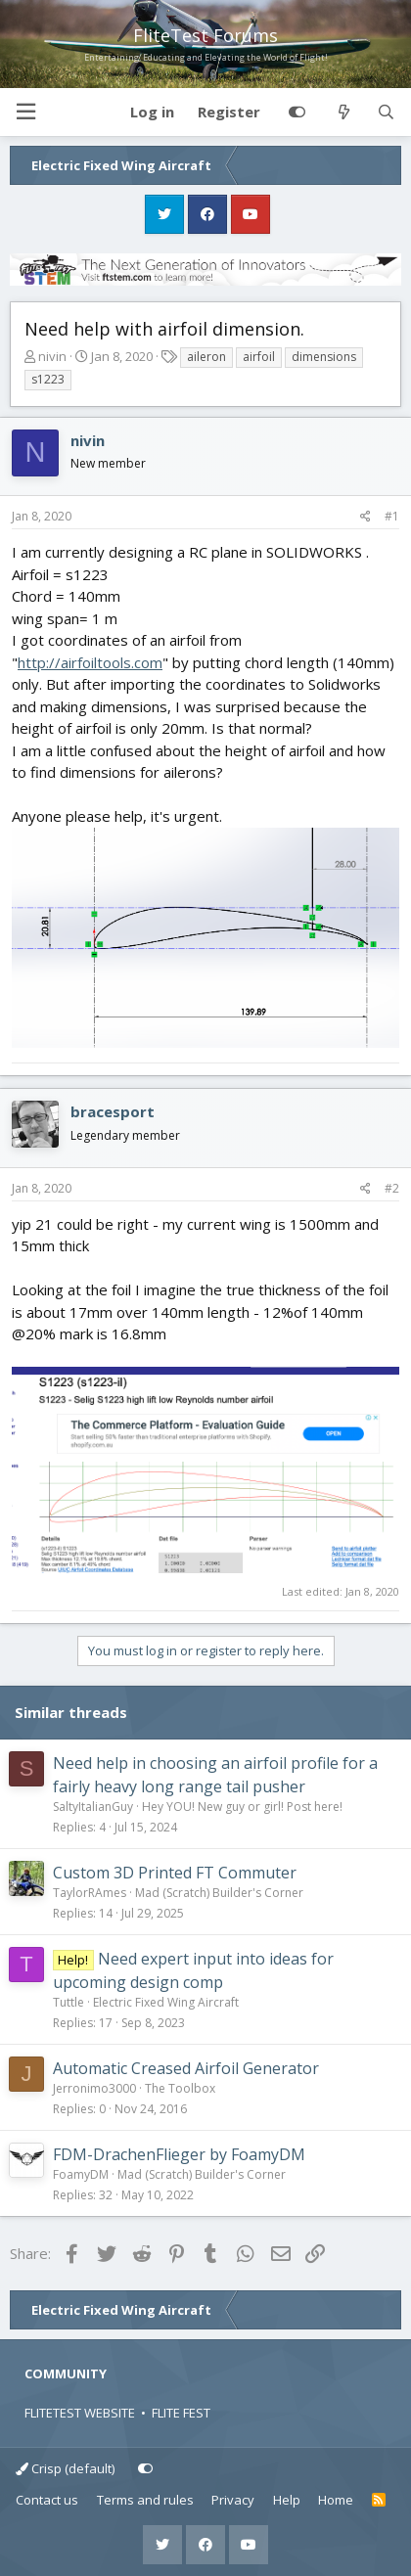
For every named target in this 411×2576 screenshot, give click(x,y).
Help (286, 2499)
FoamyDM (81, 2174)
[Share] (365, 516)
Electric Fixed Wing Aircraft (166, 2002)
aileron (206, 356)
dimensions (324, 356)
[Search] (386, 112)
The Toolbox (180, 2088)
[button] (25, 112)
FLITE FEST (181, 2412)
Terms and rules (145, 2499)
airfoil (259, 356)
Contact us (47, 2499)
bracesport (112, 1111)
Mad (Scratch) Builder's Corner (219, 1892)
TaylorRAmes (89, 1892)
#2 (392, 1188)
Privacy (232, 2499)
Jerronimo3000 (94, 2088)
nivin (52, 356)
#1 (392, 516)
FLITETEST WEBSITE (79, 2412)
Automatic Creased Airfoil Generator (186, 2068)
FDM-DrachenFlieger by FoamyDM (179, 2154)
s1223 (48, 379)
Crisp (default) (65, 2468)
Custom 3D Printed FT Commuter (175, 1872)
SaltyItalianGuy (93, 1806)
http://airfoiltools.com (90, 662)
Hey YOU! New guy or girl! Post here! (242, 1806)
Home (335, 2499)
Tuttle (68, 2002)
